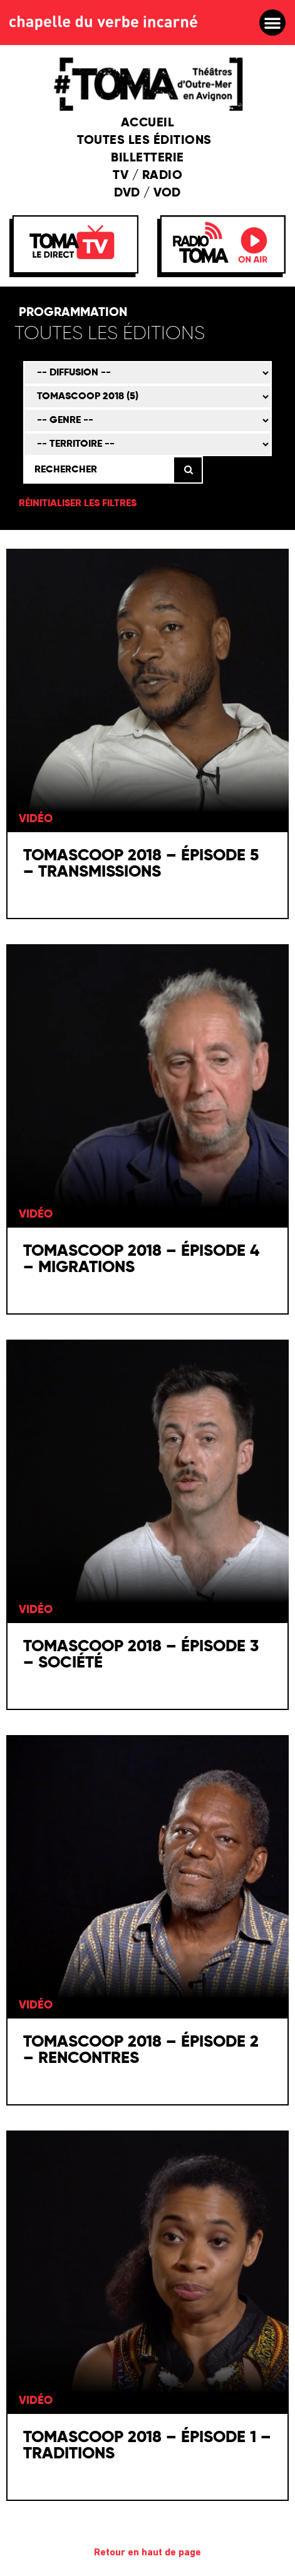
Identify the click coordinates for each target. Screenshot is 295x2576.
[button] (272, 22)
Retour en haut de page (147, 2553)
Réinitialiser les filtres (78, 504)
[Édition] (145, 334)
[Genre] (147, 420)
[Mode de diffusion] (147, 373)
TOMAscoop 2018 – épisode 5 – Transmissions (141, 864)
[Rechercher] (98, 470)
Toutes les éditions (147, 141)
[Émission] (147, 397)
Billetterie (147, 158)
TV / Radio (147, 176)
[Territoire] (147, 444)
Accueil (148, 123)
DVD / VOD (147, 193)
